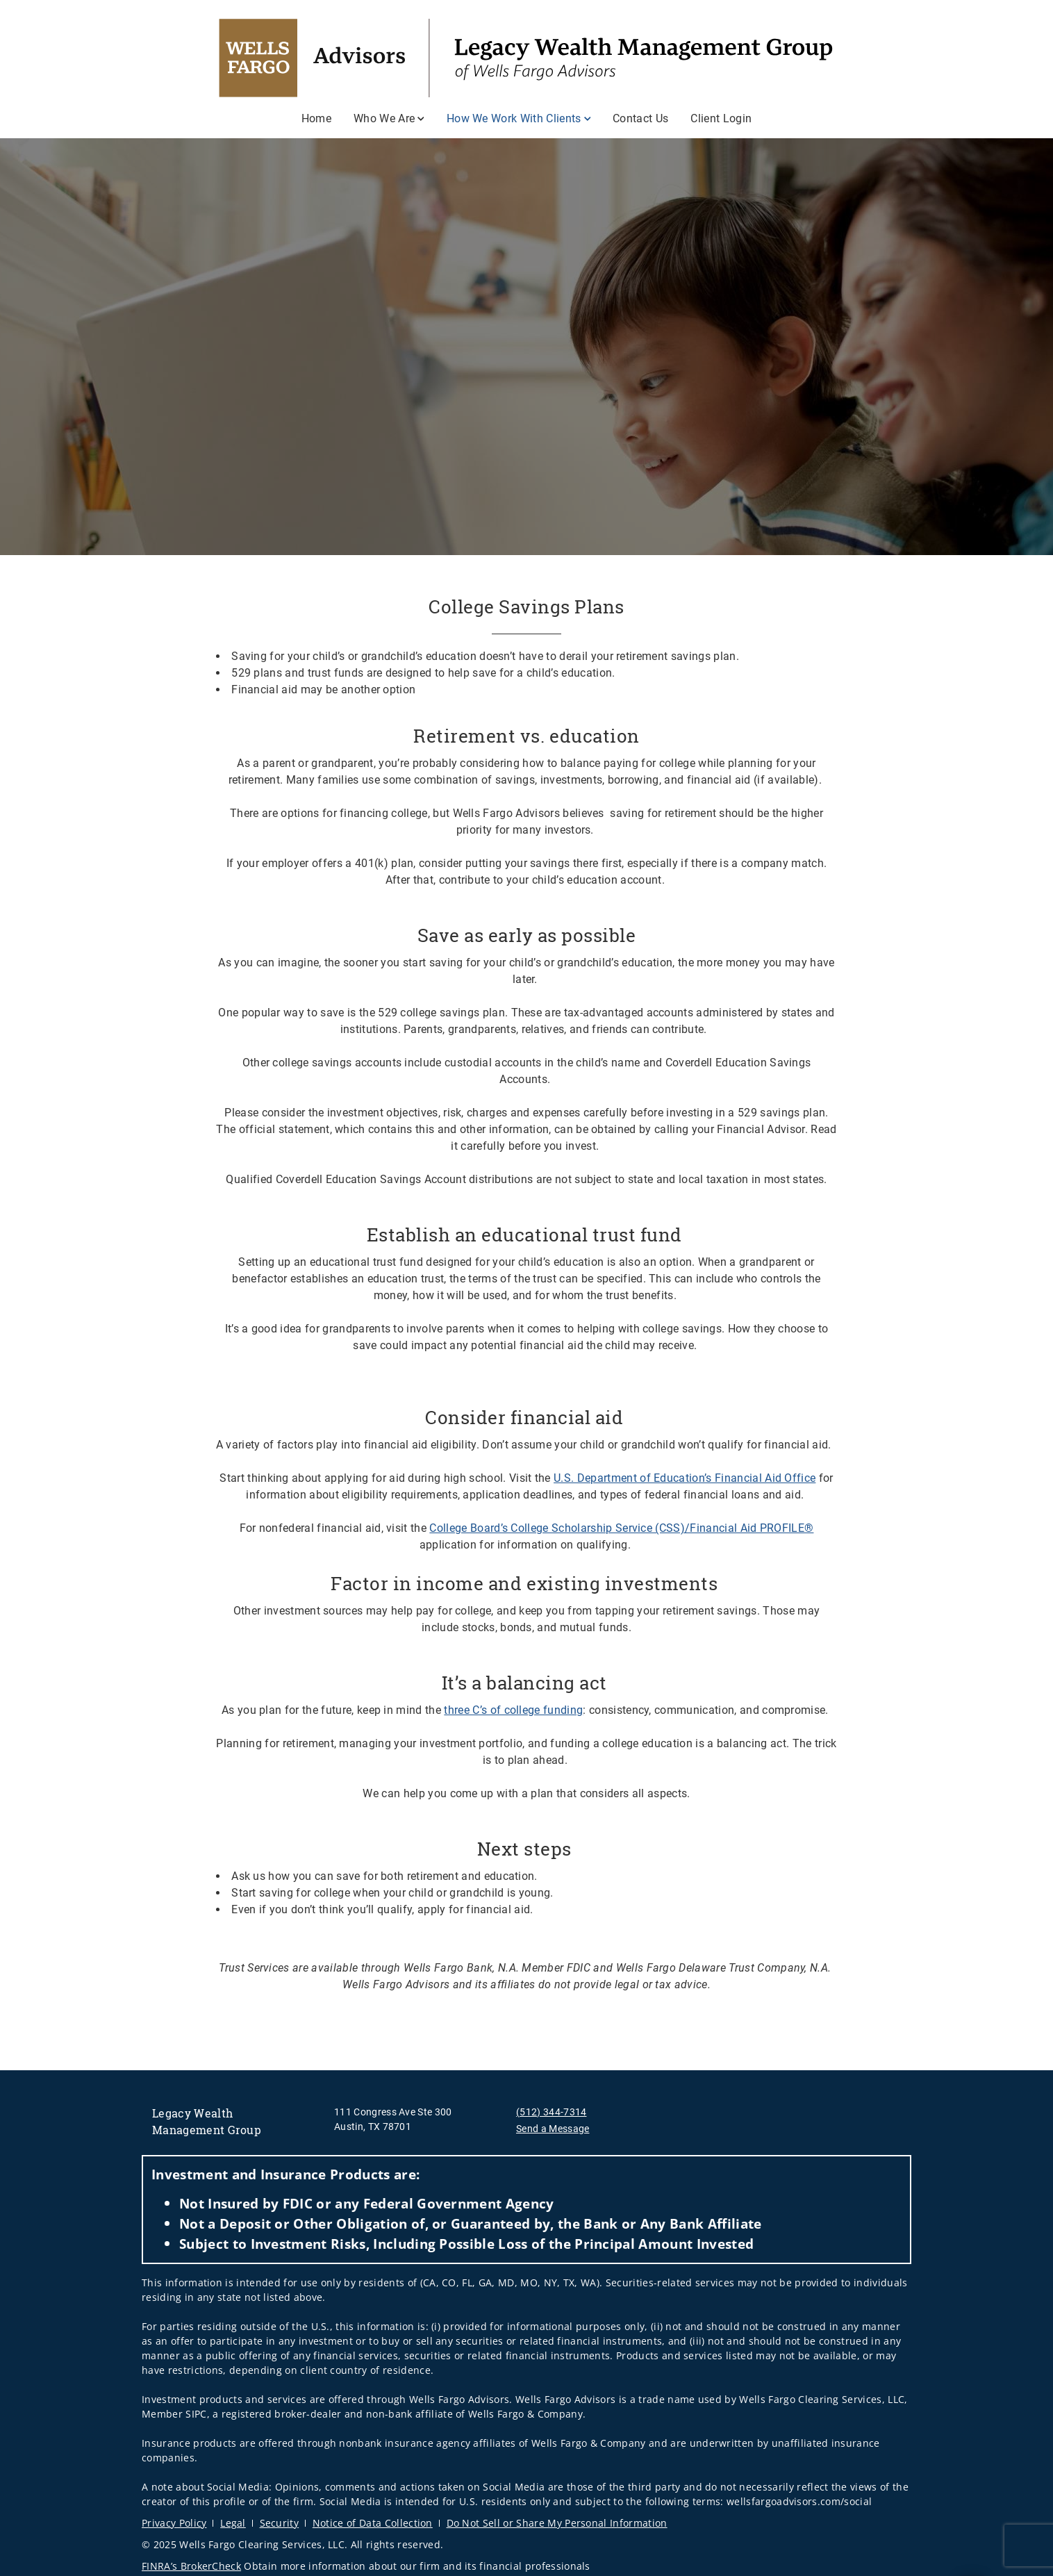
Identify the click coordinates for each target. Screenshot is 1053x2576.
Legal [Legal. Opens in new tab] (233, 2522)
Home (316, 118)
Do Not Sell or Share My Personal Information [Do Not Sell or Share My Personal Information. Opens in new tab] (557, 2522)
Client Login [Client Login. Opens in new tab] (721, 118)
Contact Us (640, 118)
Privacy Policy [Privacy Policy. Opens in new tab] (174, 2522)
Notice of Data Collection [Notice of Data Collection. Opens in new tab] (373, 2522)
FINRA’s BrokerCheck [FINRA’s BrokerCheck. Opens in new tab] (191, 2566)
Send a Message (552, 2128)
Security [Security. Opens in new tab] (279, 2522)
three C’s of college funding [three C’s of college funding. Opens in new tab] (513, 1710)
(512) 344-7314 (551, 2111)
